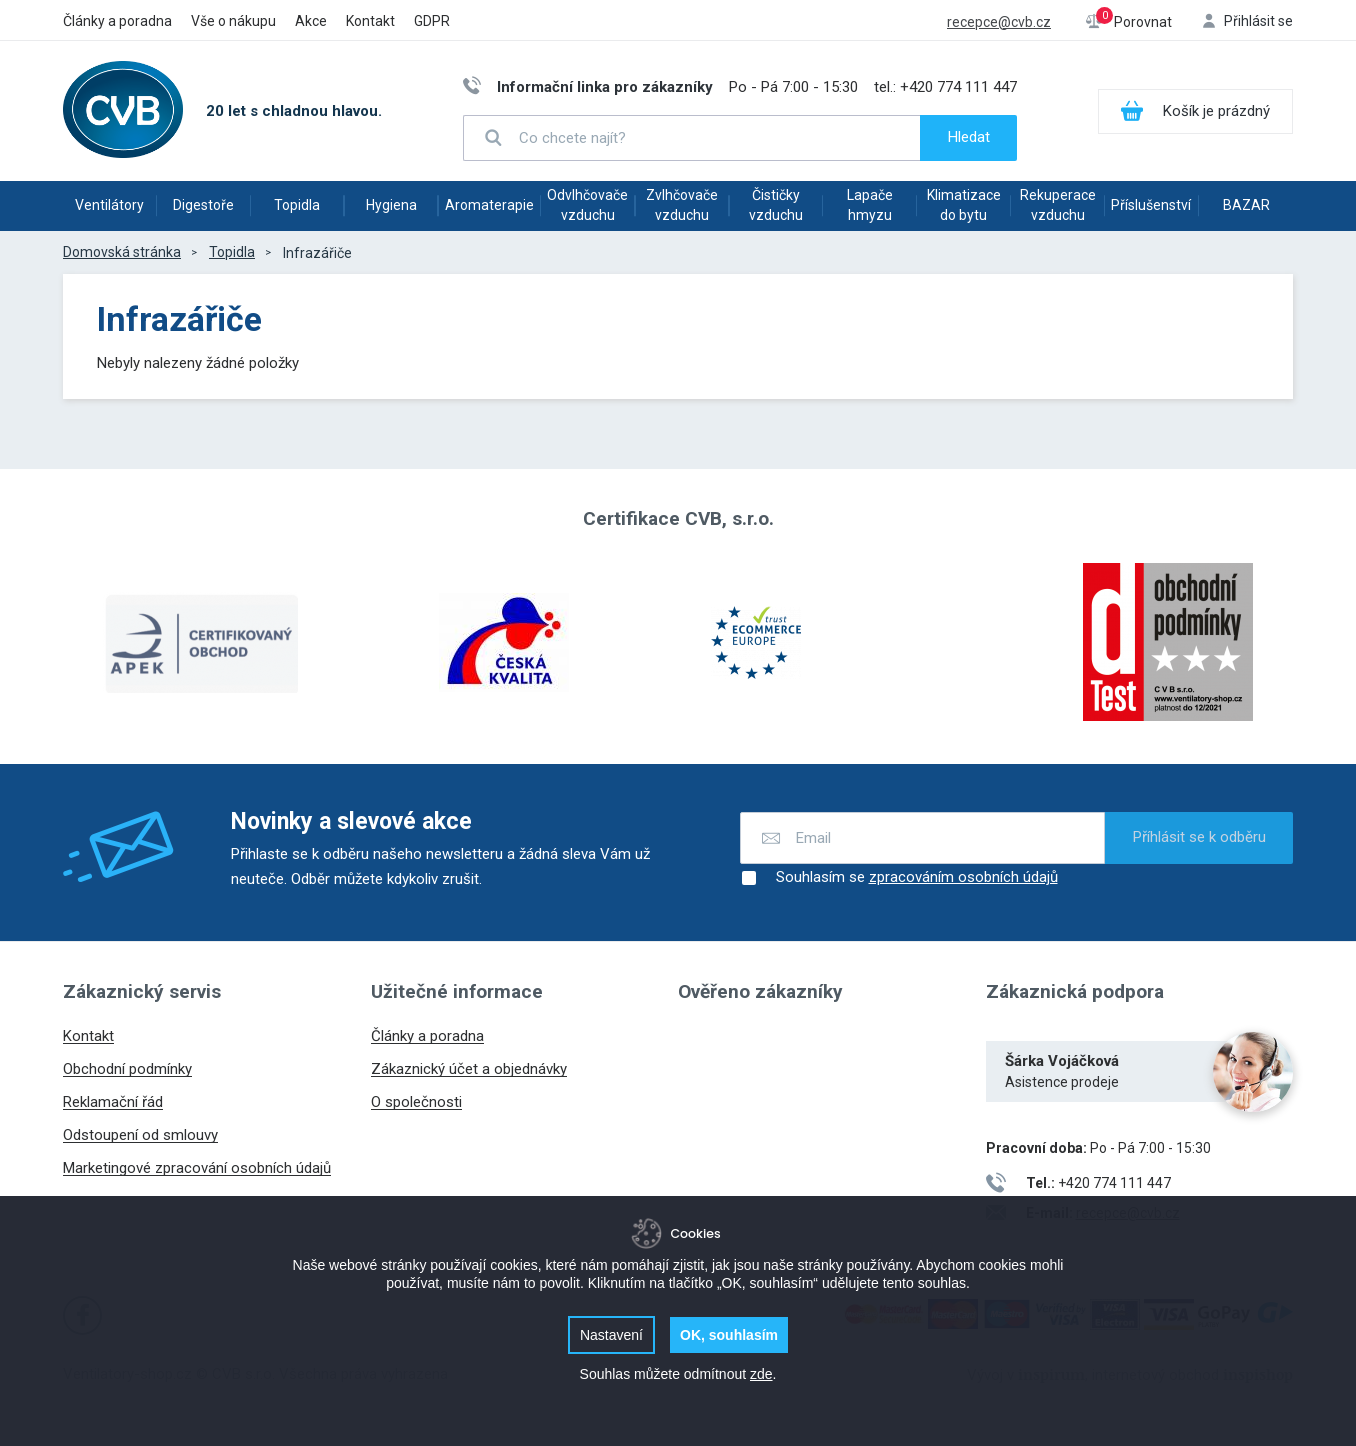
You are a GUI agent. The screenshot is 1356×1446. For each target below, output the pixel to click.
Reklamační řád (113, 1102)
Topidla (297, 205)
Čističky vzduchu (776, 205)
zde (761, 1374)
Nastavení (611, 1335)
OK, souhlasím (729, 1335)
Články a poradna (117, 21)
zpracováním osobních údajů (963, 877)
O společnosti (416, 1102)
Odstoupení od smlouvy (140, 1135)
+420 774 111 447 (958, 87)
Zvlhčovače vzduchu (682, 205)
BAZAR (1246, 205)
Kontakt (370, 21)
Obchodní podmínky (127, 1069)
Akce (311, 21)
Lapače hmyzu (870, 205)
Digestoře (203, 205)
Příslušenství (1151, 205)
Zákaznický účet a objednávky (469, 1069)
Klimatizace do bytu (964, 205)
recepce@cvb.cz (999, 22)
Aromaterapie (489, 205)
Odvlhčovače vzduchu (587, 205)
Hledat (969, 137)
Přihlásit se (1258, 21)
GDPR (432, 21)
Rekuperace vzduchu (1058, 205)
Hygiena (391, 205)
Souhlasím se (899, 878)
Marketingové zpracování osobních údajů (197, 1168)
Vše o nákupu (233, 21)
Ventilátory (109, 205)
